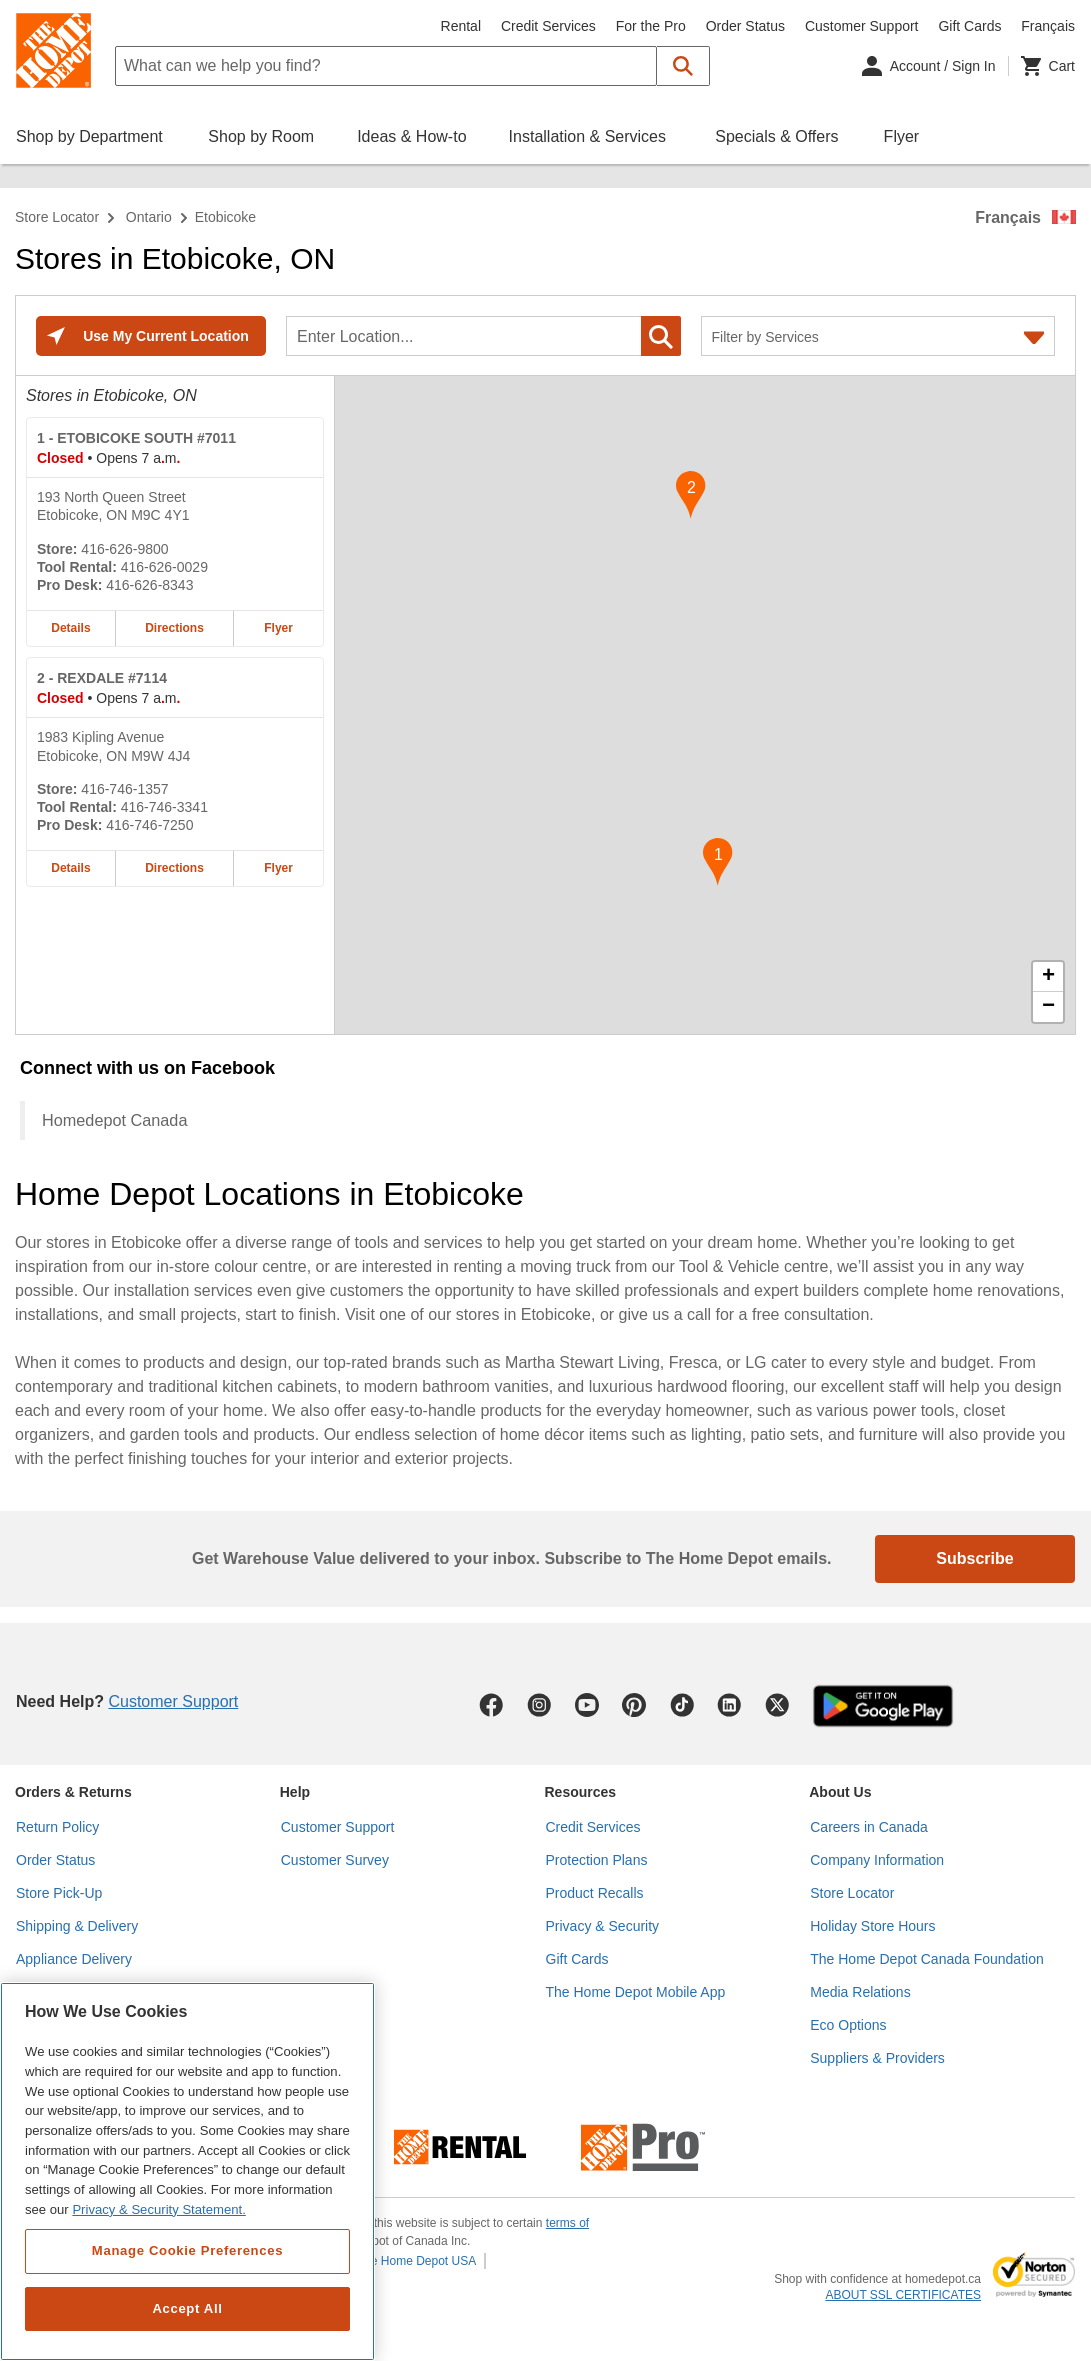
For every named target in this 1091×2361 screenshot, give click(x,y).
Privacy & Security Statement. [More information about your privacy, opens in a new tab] (158, 2209)
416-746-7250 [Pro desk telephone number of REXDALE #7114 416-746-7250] (149, 825)
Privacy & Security (603, 1926)
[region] (187, 2171)
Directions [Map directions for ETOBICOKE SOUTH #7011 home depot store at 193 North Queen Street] (174, 628)
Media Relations (860, 1992)
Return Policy (57, 1827)
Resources (581, 1792)
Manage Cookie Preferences (187, 2250)
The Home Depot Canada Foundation (926, 1959)
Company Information (877, 1860)
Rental (461, 26)
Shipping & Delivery (77, 1926)
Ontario (149, 217)
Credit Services (548, 26)
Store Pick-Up (59, 1893)
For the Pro (651, 26)
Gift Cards (969, 26)
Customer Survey (335, 1860)
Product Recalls (595, 1893)
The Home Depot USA (416, 2261)
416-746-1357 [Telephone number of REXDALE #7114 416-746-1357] (124, 789)
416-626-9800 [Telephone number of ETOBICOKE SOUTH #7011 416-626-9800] (124, 549)
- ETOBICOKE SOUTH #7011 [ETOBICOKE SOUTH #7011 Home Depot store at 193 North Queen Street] (136, 438)
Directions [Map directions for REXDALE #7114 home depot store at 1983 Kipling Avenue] (174, 868)
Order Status (745, 26)
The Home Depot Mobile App (636, 1992)
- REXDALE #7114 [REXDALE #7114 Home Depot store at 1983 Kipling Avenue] (102, 678)
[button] (683, 66)
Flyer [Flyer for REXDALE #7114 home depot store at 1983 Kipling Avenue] (278, 868)
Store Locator (57, 217)
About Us (840, 1792)
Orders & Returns (73, 1792)
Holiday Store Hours (872, 1926)
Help (295, 1792)
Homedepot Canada (114, 1120)
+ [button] (1048, 977)
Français (1008, 217)
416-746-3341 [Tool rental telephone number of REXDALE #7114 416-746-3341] (164, 807)
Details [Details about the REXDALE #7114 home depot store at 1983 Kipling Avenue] (70, 868)
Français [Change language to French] (1048, 26)
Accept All (187, 2308)
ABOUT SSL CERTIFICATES (903, 2295)
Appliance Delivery (74, 1959)
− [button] (1048, 1007)
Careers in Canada (869, 1827)
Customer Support (862, 26)
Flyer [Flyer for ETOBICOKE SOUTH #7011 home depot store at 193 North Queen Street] (278, 628)
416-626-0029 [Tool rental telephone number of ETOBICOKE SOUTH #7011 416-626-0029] (164, 567)
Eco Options (848, 2025)
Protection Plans (597, 1860)
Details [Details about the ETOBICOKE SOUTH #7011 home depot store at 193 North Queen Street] (70, 628)
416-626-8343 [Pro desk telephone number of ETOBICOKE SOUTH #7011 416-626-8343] (149, 585)
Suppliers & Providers (877, 2058)
